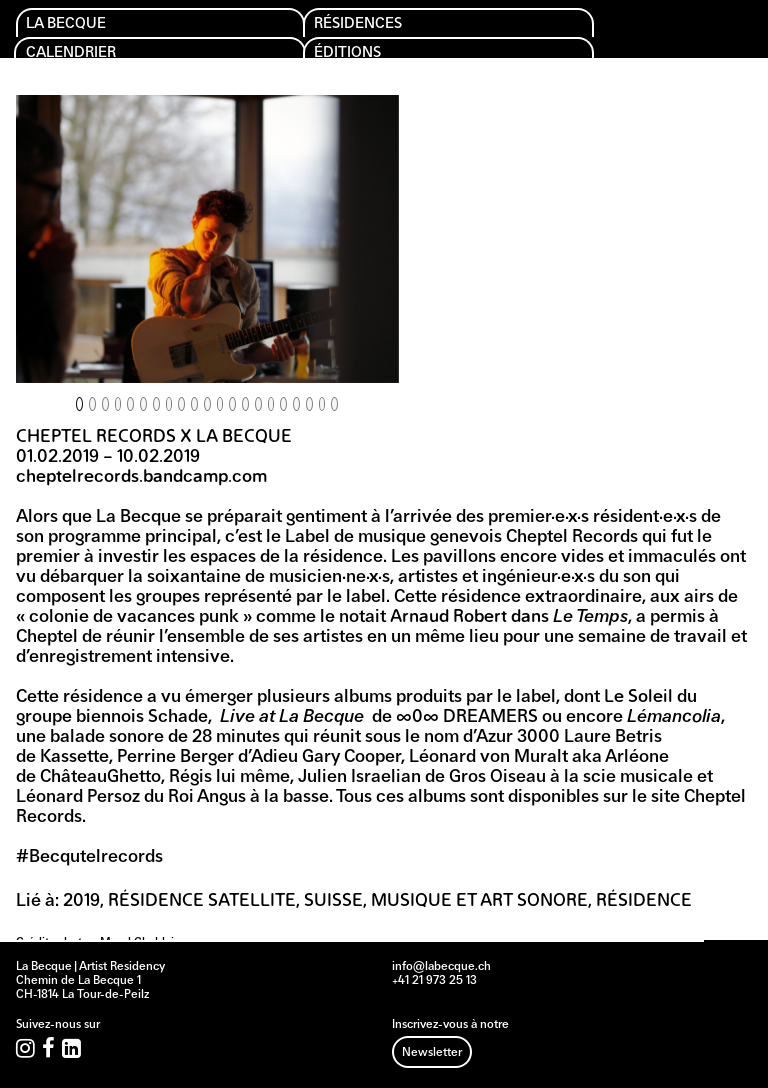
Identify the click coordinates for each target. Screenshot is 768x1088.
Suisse (333, 901)
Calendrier (82, 57)
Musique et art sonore (479, 901)
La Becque (76, 25)
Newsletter (432, 1053)
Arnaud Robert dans (509, 617)
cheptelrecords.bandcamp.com (141, 477)
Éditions (357, 57)
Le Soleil (638, 697)
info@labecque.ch (441, 967)
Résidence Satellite (202, 901)
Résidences (370, 25)
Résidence (644, 901)
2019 (81, 901)
